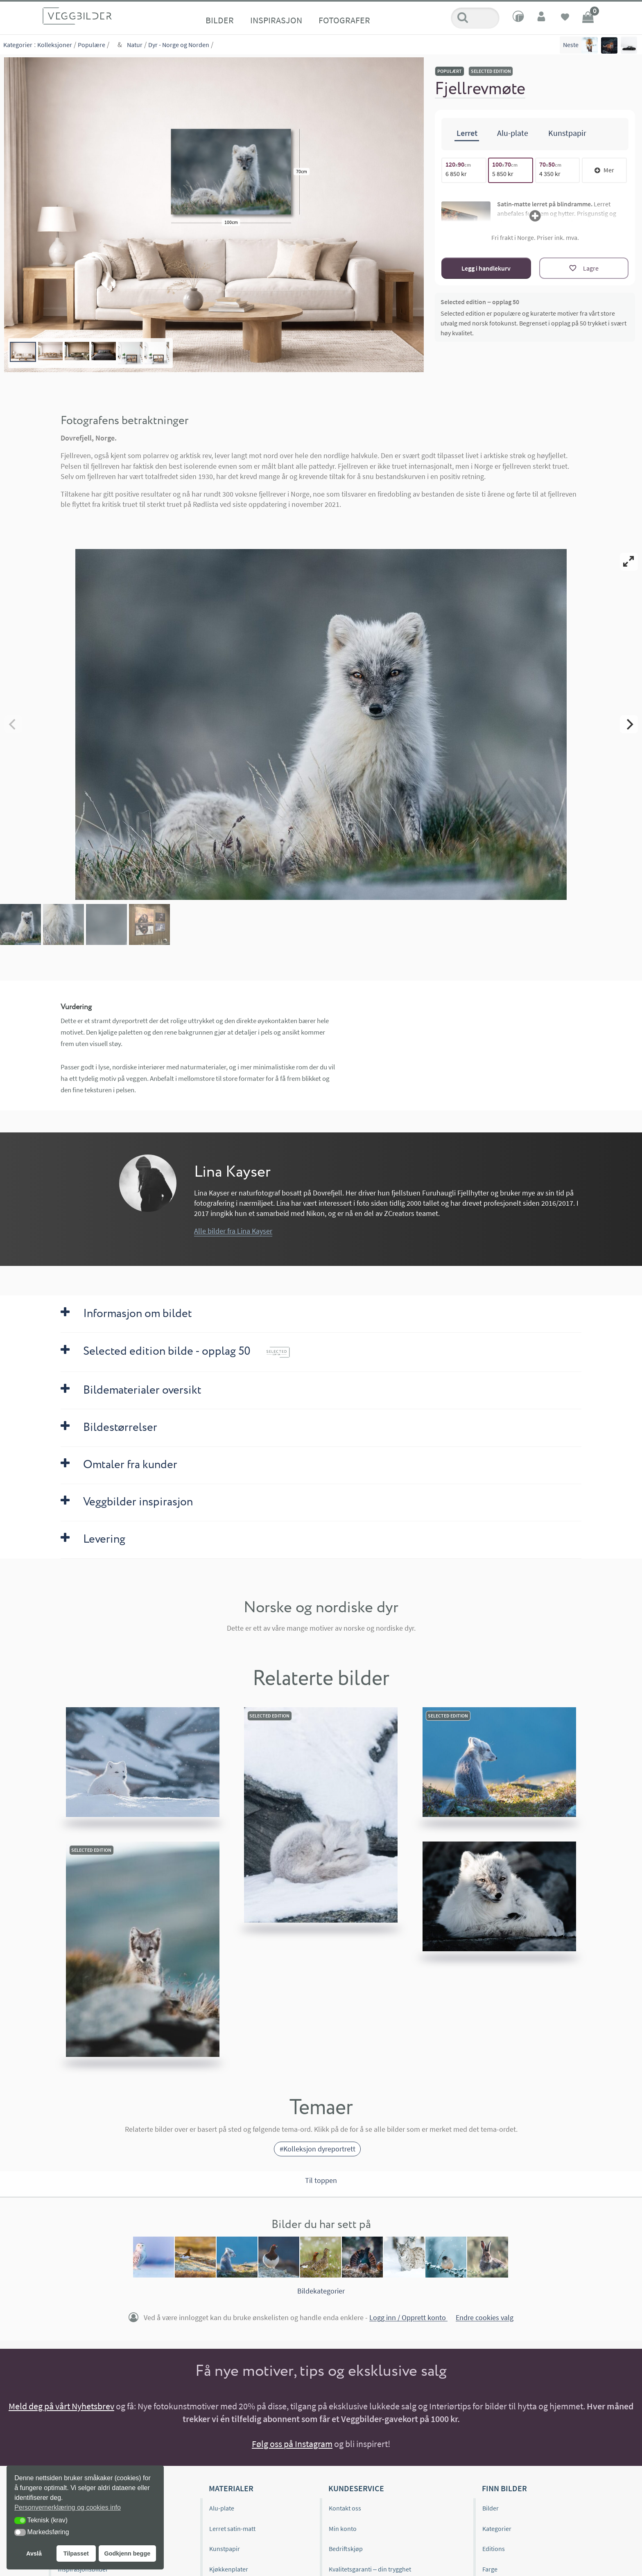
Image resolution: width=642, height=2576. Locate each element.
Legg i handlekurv (486, 268)
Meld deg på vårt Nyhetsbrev (61, 2406)
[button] (20, 2520)
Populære (91, 45)
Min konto (343, 2528)
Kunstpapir (224, 2548)
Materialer (231, 2488)
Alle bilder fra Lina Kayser (233, 1231)
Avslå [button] (34, 2553)
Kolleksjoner (54, 45)
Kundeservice (356, 2488)
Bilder (220, 20)
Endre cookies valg (484, 2318)
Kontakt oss (345, 2508)
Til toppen (321, 2180)
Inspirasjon (276, 20)
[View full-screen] (629, 562)
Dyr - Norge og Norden (178, 45)
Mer (604, 170)
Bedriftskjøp (346, 2548)
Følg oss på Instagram (292, 2443)
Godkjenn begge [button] (127, 2553)
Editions (493, 2548)
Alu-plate (221, 2508)
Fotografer (344, 20)
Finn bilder (504, 2488)
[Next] (629, 724)
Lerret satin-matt (232, 2528)
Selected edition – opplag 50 (480, 302)
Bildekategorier (321, 2291)
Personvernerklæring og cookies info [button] (67, 2507)
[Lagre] (583, 268)
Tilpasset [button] (76, 2553)
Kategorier (17, 45)
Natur (134, 45)
